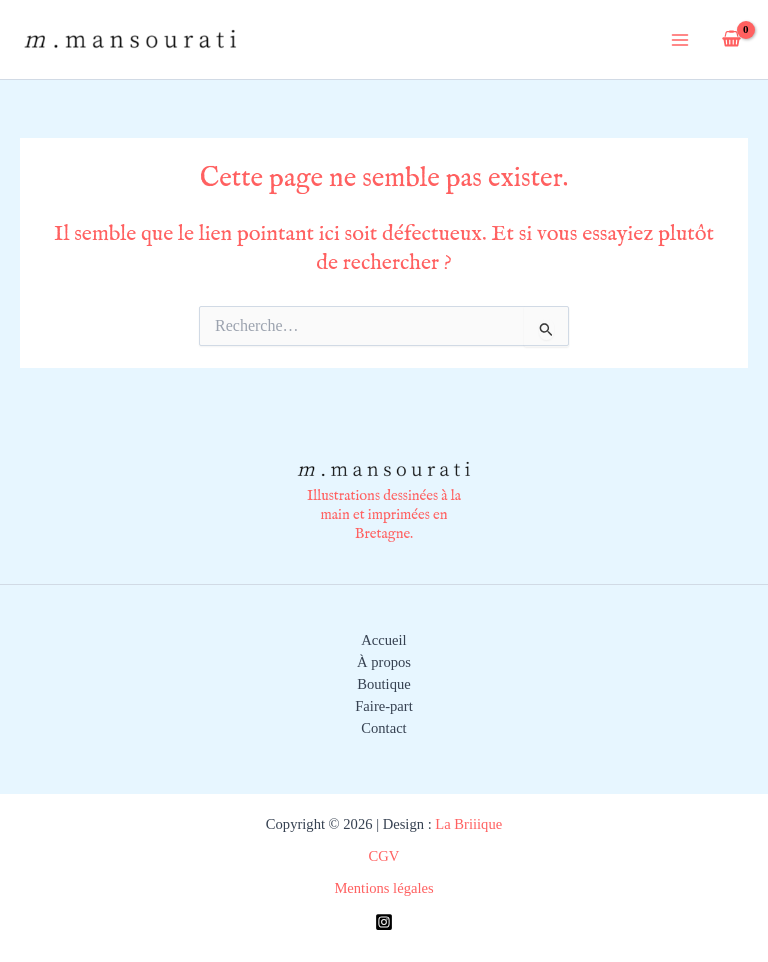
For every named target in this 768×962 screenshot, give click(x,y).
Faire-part (383, 706)
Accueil (383, 640)
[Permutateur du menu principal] (680, 39)
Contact (383, 728)
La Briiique (467, 824)
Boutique (383, 684)
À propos (384, 662)
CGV (384, 856)
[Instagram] (384, 922)
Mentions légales (383, 888)
